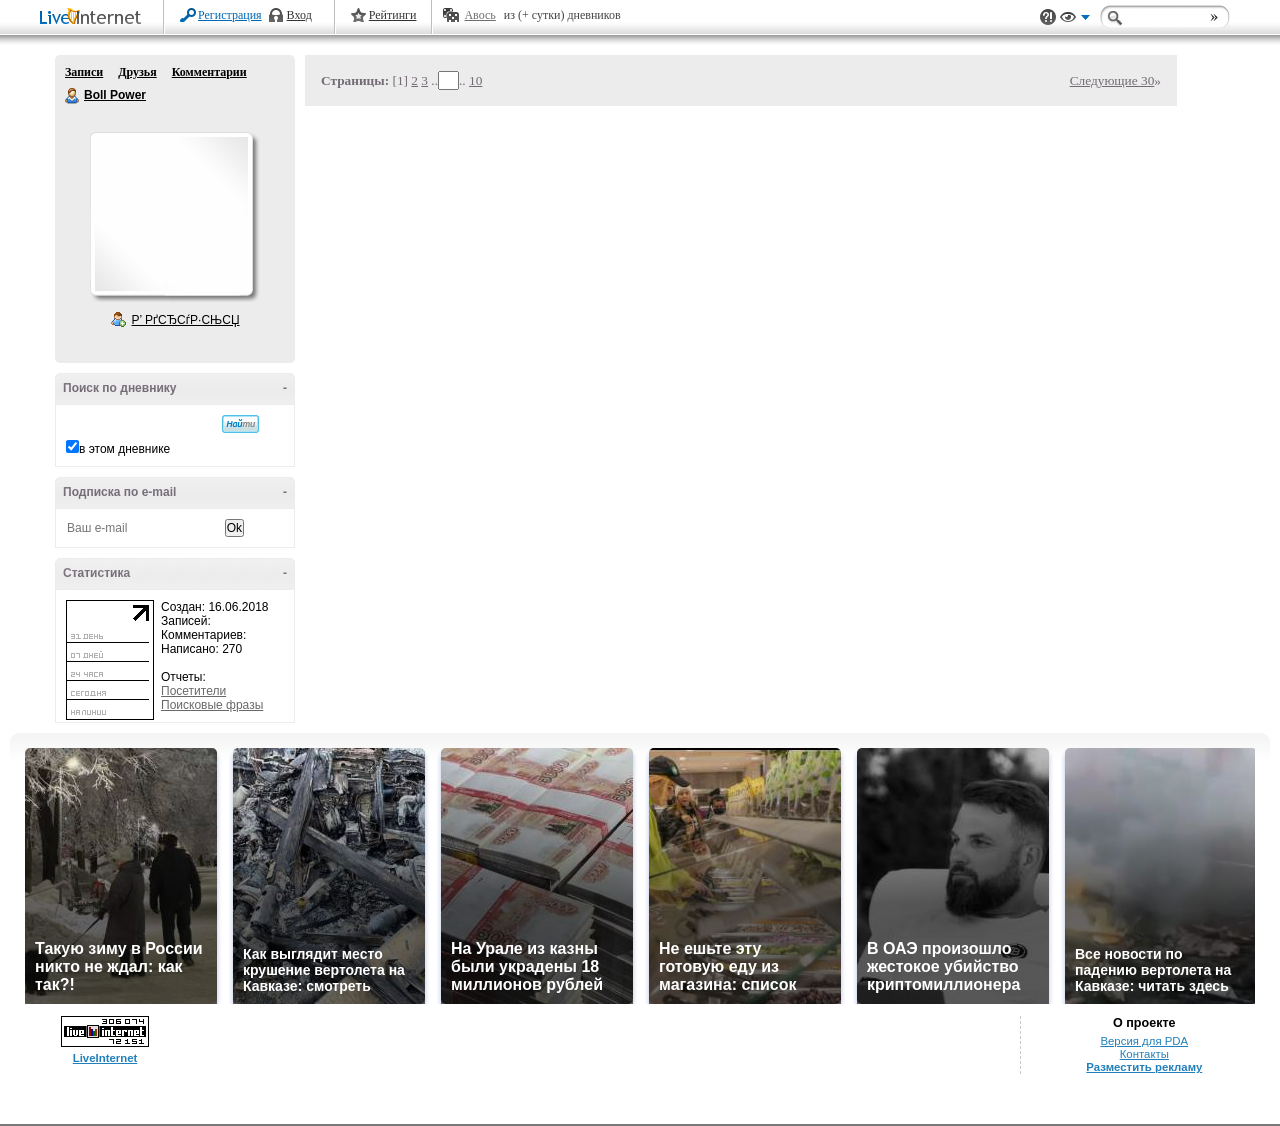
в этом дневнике (124, 449)
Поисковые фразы (212, 705)
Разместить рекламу (1144, 1067)
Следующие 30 (1112, 80)
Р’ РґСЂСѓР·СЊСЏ (186, 320)
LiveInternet (94, 18)
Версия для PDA (1144, 1041)
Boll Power (73, 96)
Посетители (193, 691)
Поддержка (1048, 17)
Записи (84, 72)
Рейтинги (393, 15)
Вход (299, 15)
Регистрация (230, 15)
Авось (479, 15)
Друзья (137, 72)
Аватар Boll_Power (171, 214)
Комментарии (209, 72)
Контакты (1144, 1054)
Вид (1075, 20)
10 (475, 80)
